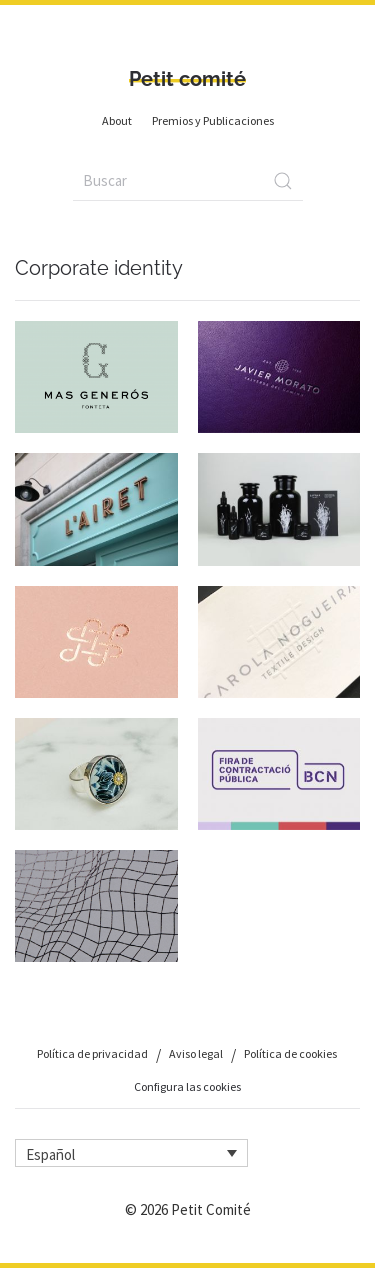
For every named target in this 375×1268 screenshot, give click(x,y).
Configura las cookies (187, 1086)
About (117, 120)
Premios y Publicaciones (213, 120)
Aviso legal (196, 1053)
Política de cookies (290, 1053)
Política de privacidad (92, 1053)
